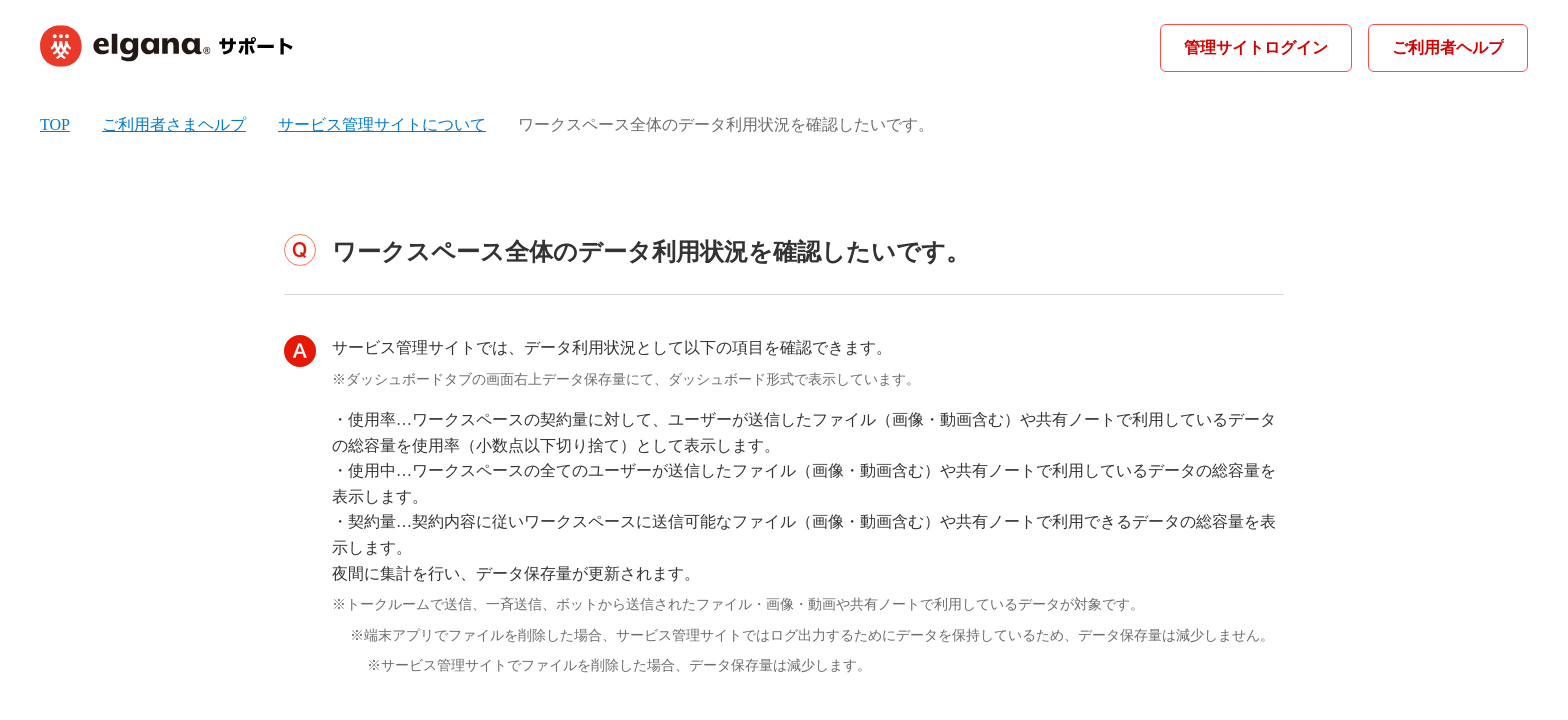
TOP (55, 124)
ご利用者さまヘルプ (174, 124)
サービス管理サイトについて (382, 124)
